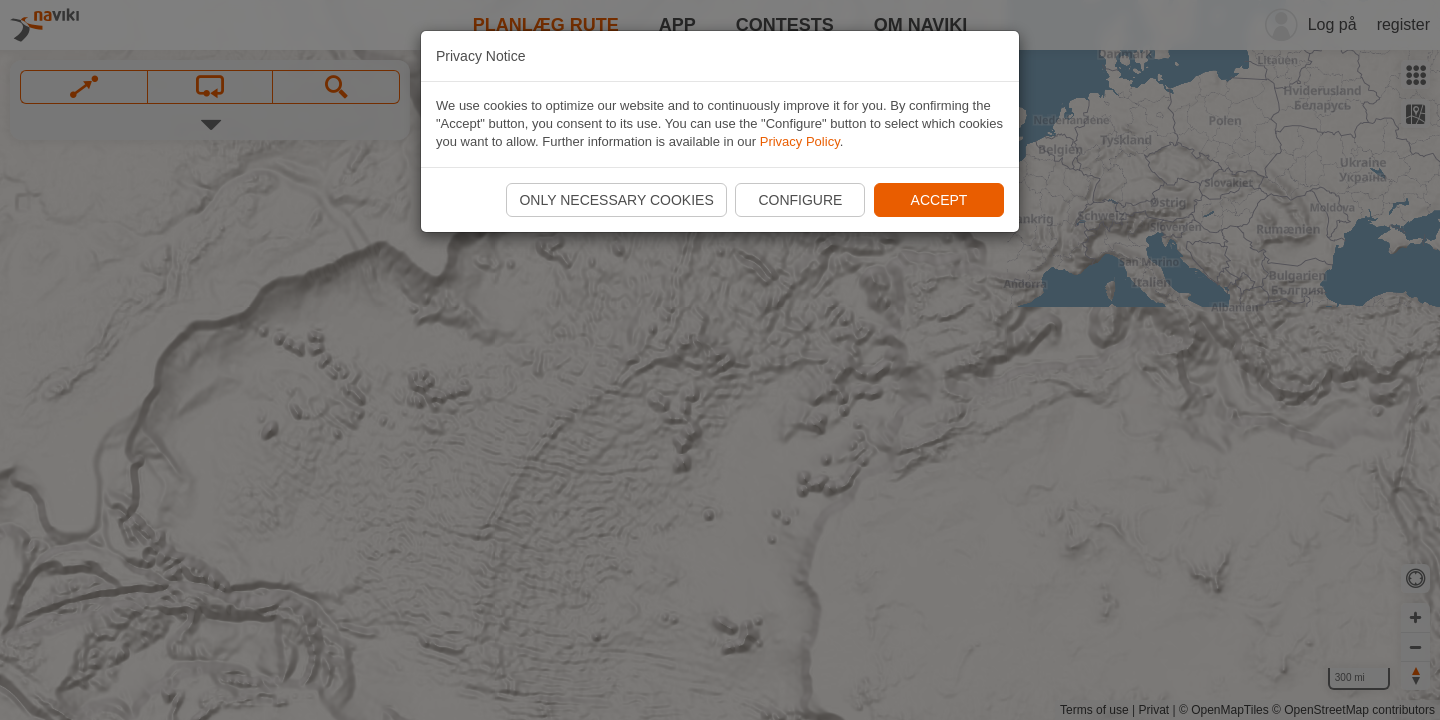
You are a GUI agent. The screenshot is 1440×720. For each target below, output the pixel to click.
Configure (800, 200)
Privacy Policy (800, 141)
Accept (939, 200)
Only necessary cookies (616, 200)
